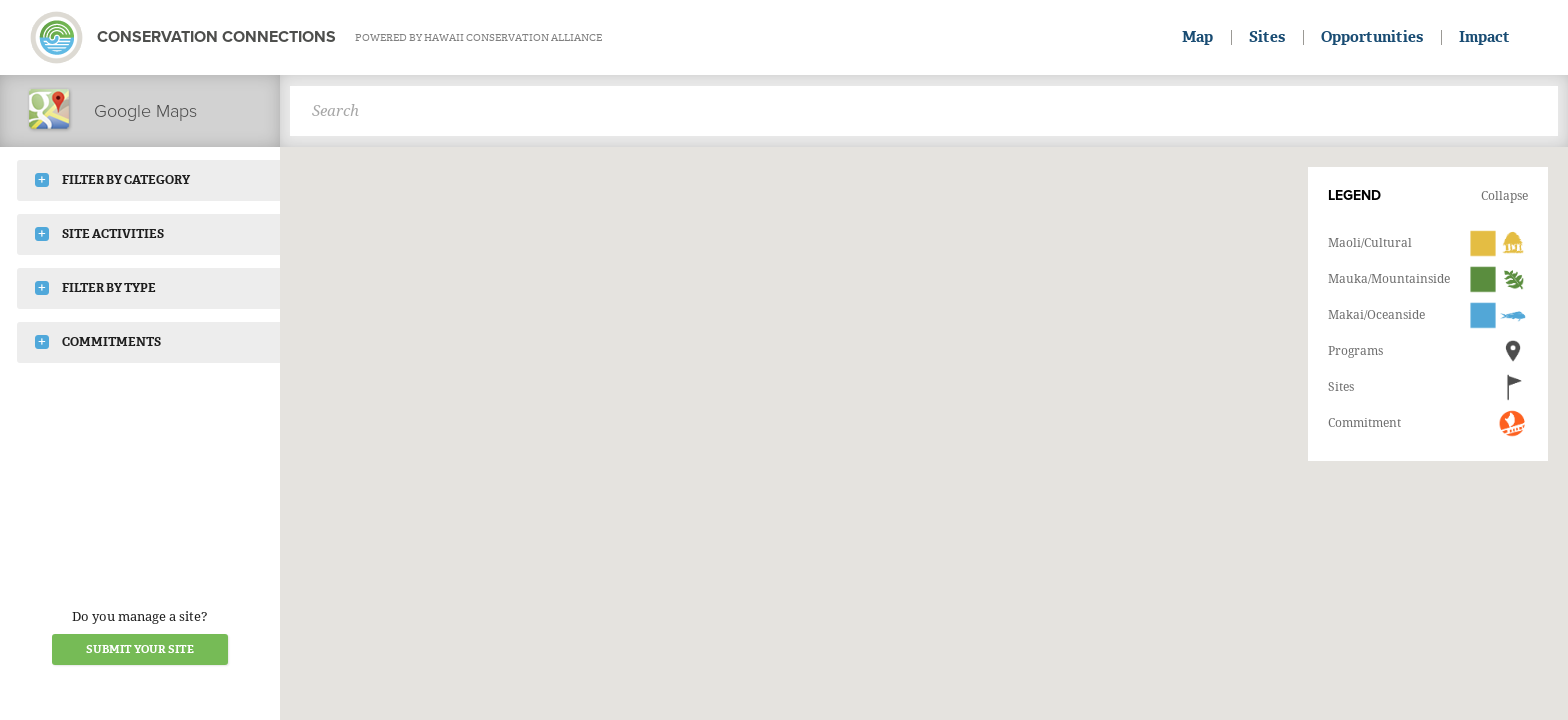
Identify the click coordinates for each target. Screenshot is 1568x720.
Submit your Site (140, 649)
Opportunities (1372, 37)
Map (1197, 37)
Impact (1484, 37)
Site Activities (99, 234)
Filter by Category (112, 180)
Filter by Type (95, 288)
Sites (1267, 37)
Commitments (98, 342)
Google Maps (111, 110)
